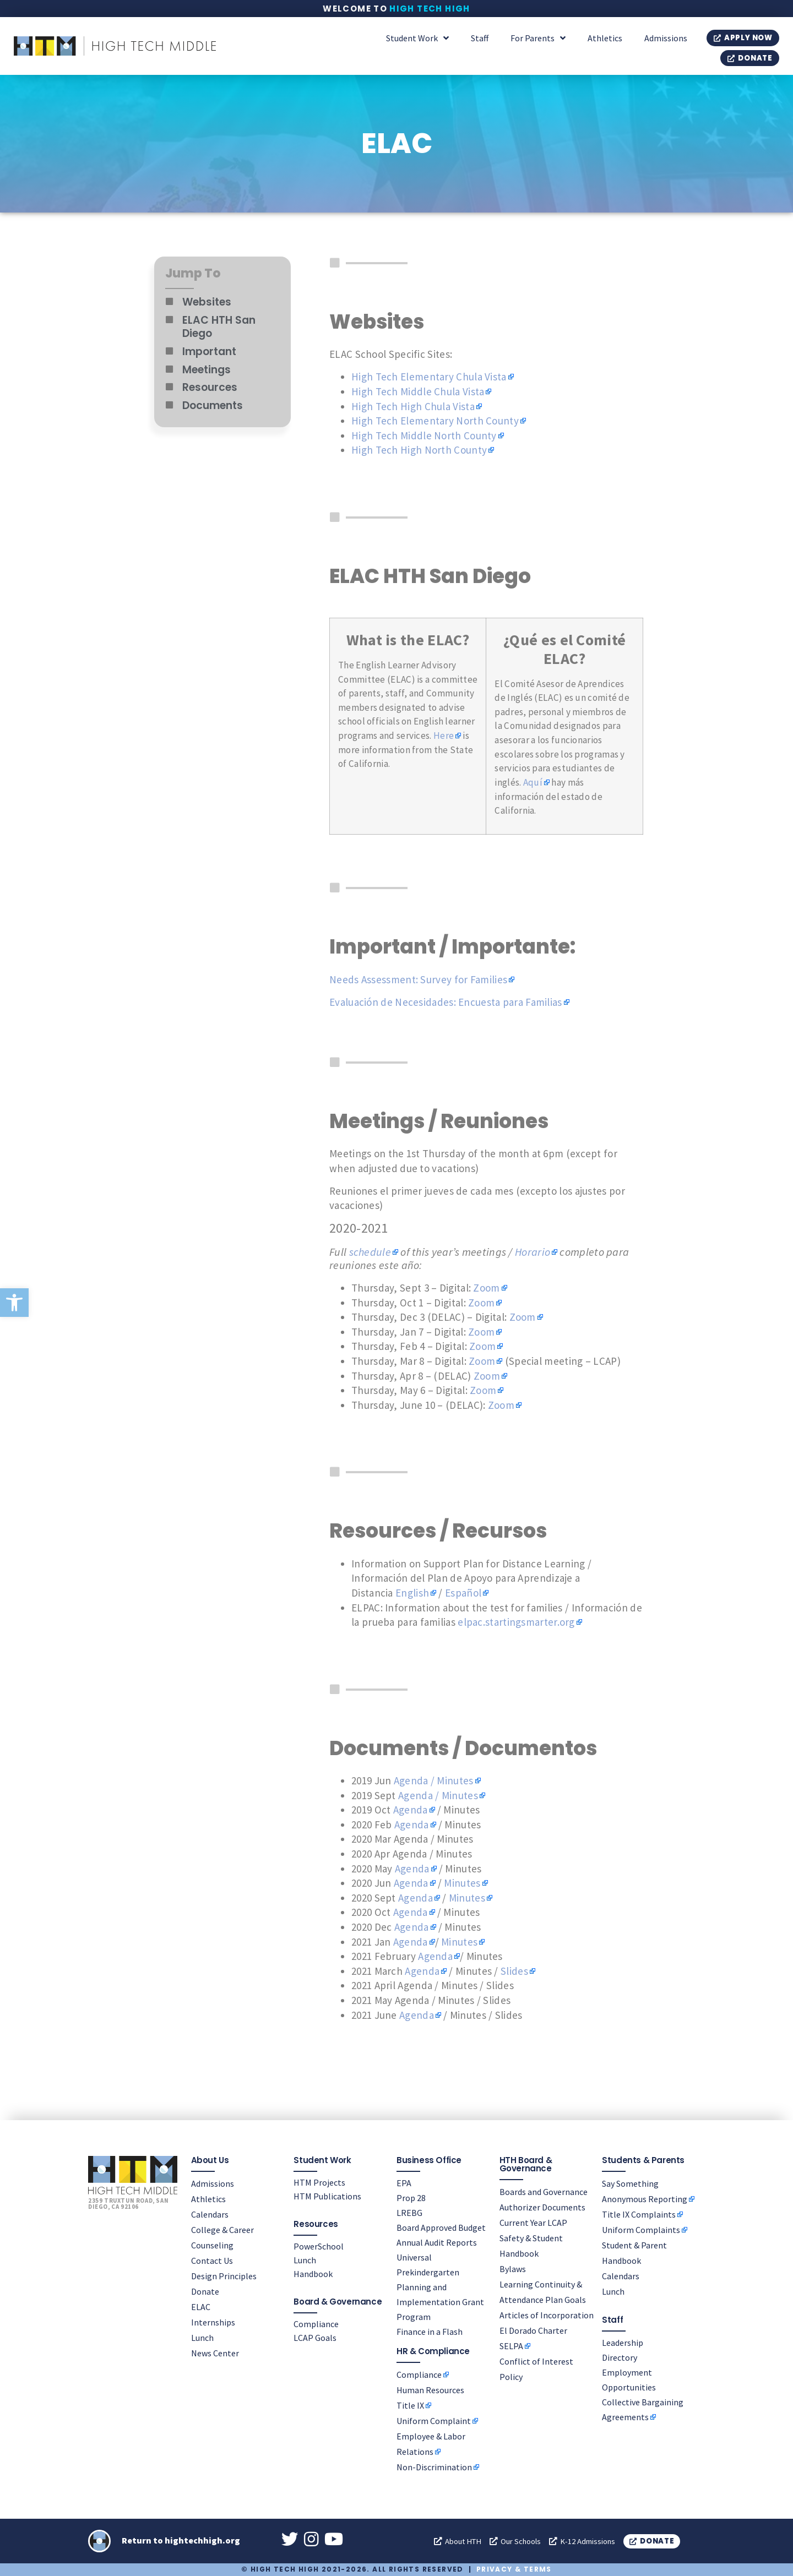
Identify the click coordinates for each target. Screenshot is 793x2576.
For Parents (538, 38)
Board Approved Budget (441, 2226)
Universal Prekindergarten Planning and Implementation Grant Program (440, 2286)
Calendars (210, 2213)
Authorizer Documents (542, 2206)
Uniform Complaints (641, 2229)
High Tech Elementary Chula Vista (429, 376)
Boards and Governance (543, 2191)
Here (443, 735)
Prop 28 (411, 2197)
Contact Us (212, 2259)
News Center (215, 2352)
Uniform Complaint (434, 2420)
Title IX (410, 2405)
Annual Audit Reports (437, 2241)
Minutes (462, 1882)
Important (209, 351)
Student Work (417, 38)
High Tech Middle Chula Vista (417, 391)
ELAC (200, 2306)
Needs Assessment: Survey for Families (418, 979)
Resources (209, 387)
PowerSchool (319, 2245)
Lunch (202, 2337)
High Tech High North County (419, 449)
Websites (206, 302)
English (412, 1592)
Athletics (605, 37)
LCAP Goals (315, 2337)
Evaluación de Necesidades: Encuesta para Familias (445, 1002)
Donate (205, 2290)
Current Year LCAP (533, 2222)
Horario (532, 1252)
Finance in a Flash (430, 2331)
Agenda (410, 1809)
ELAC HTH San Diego (219, 327)
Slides (514, 1971)
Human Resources (430, 2389)
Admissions (665, 37)
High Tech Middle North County (424, 435)
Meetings (206, 369)
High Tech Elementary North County (435, 420)
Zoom (486, 1287)
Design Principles (224, 2275)
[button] (14, 1302)
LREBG (409, 2212)
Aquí (532, 782)
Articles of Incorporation (546, 2314)
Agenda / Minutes (434, 1780)
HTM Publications (327, 2195)
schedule (370, 1252)
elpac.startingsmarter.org (516, 1622)
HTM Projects (319, 2181)
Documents (212, 405)
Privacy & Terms (514, 2569)
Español (463, 1592)
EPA (404, 2182)
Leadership (622, 2342)
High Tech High (429, 8)
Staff (479, 37)
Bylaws (512, 2268)
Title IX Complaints (639, 2213)
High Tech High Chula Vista (413, 406)
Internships (213, 2321)
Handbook (313, 2273)
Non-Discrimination (434, 2466)
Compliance (316, 2323)
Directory (619, 2356)
